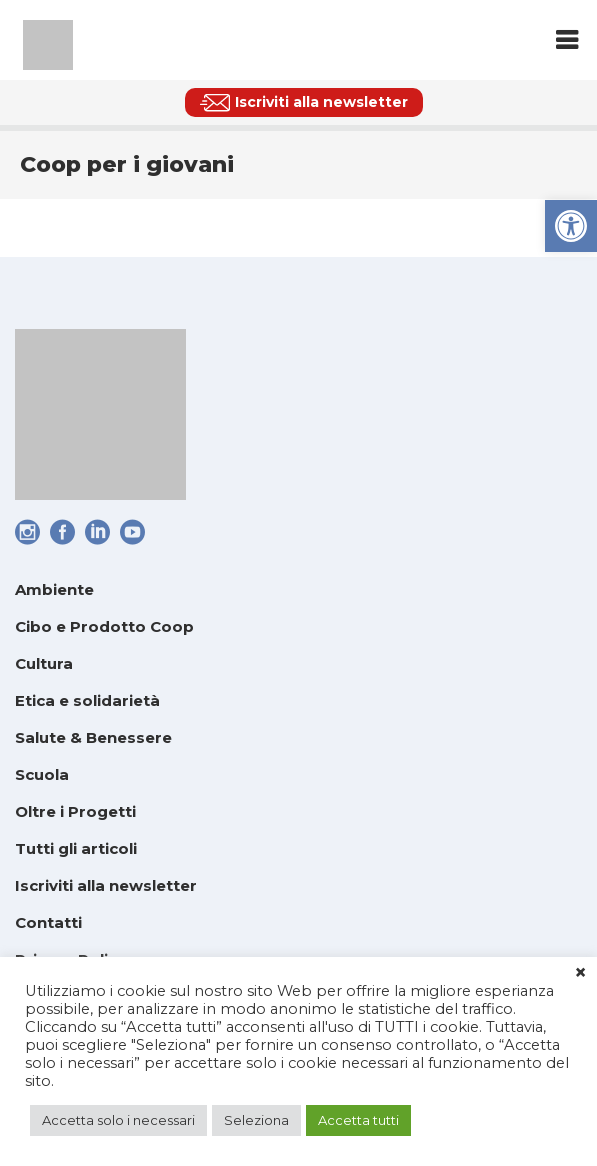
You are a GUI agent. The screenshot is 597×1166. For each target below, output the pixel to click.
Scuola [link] (42, 774)
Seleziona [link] (256, 1120)
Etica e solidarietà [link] (87, 700)
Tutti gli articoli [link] (76, 848)
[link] (571, 226)
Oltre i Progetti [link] (75, 811)
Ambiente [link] (54, 589)
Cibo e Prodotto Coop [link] (104, 626)
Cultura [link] (44, 663)
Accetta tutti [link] (358, 1120)
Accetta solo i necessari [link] (118, 1120)
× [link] (580, 973)
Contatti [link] (48, 922)
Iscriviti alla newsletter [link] (106, 885)
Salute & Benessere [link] (93, 737)
